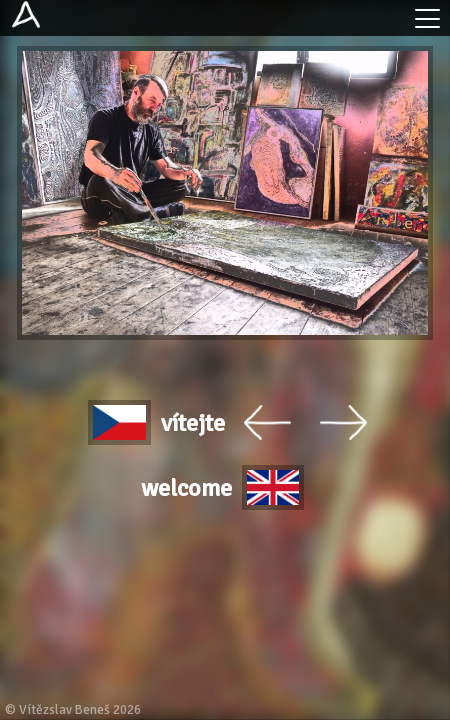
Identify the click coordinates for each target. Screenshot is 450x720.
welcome (223, 487)
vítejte (156, 422)
